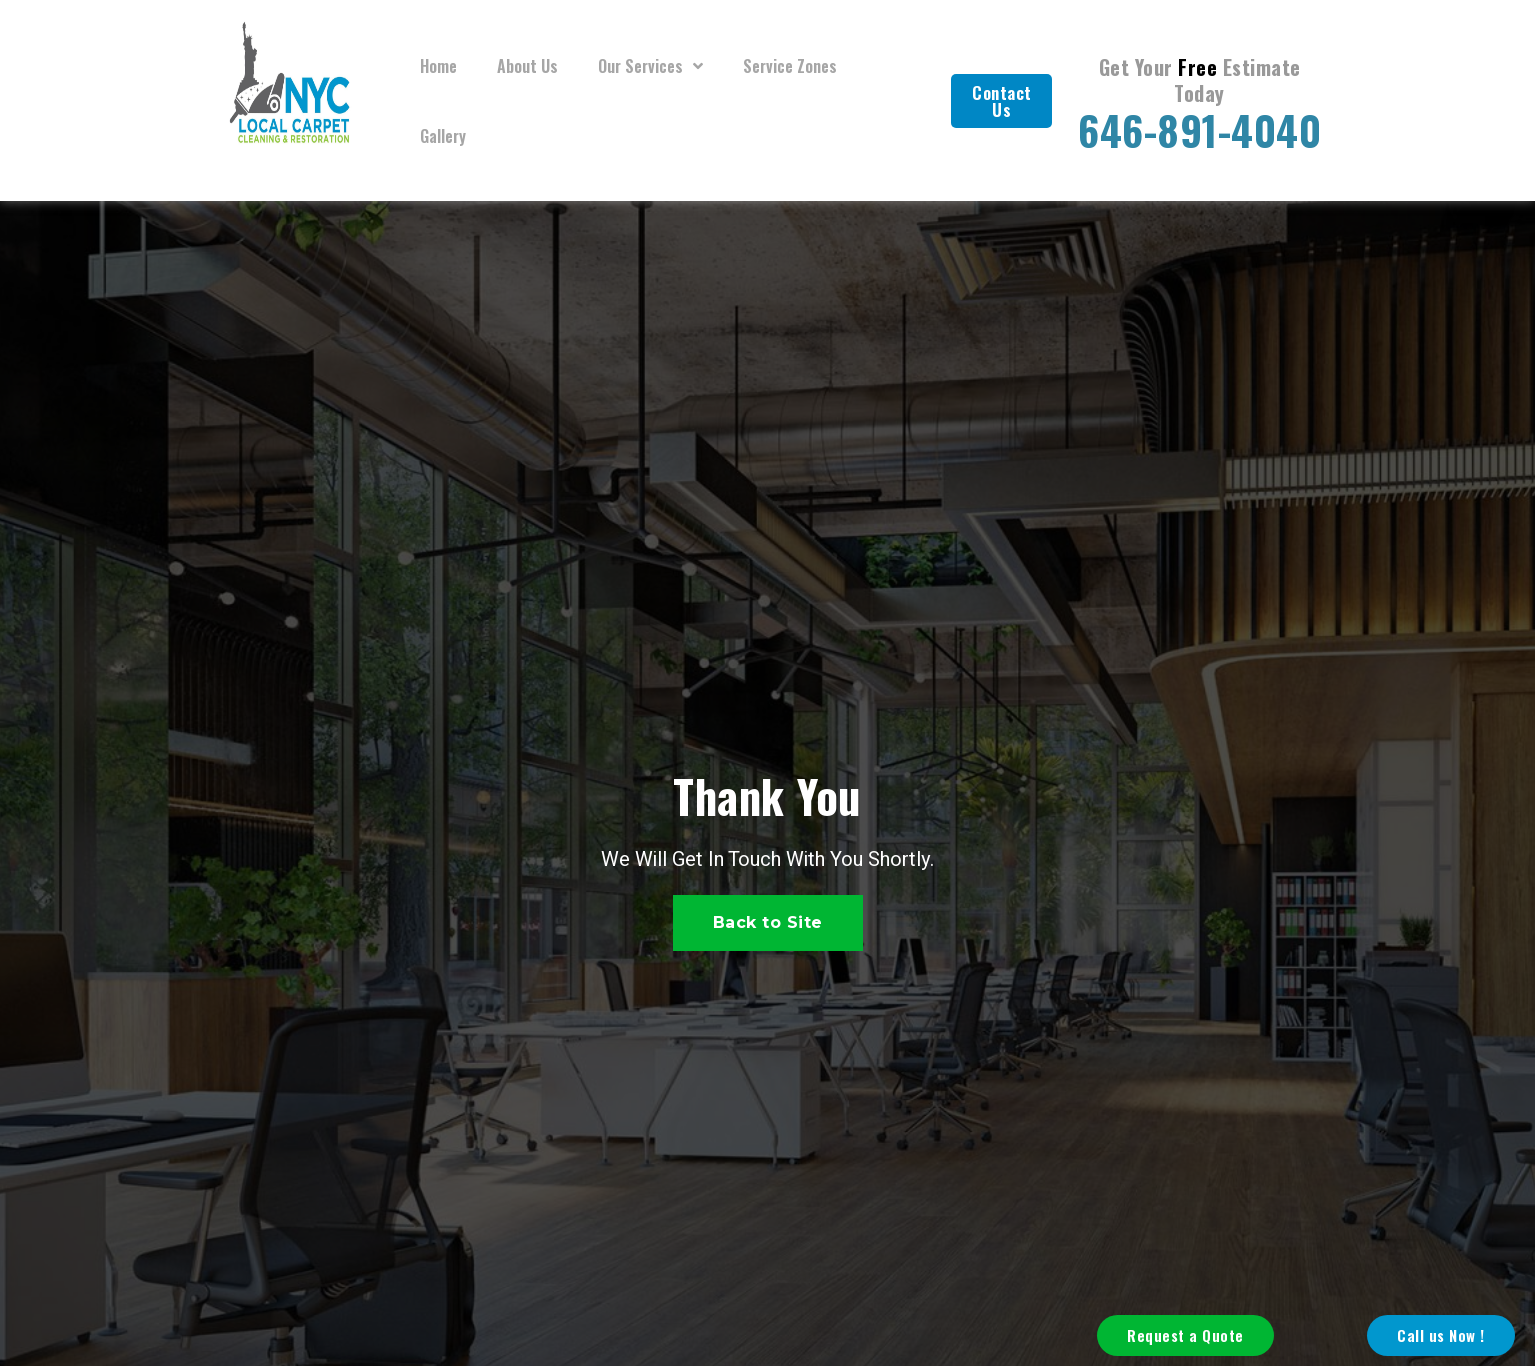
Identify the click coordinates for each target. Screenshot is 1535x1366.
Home (438, 66)
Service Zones (790, 66)
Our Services (650, 66)
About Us (527, 66)
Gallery (443, 136)
